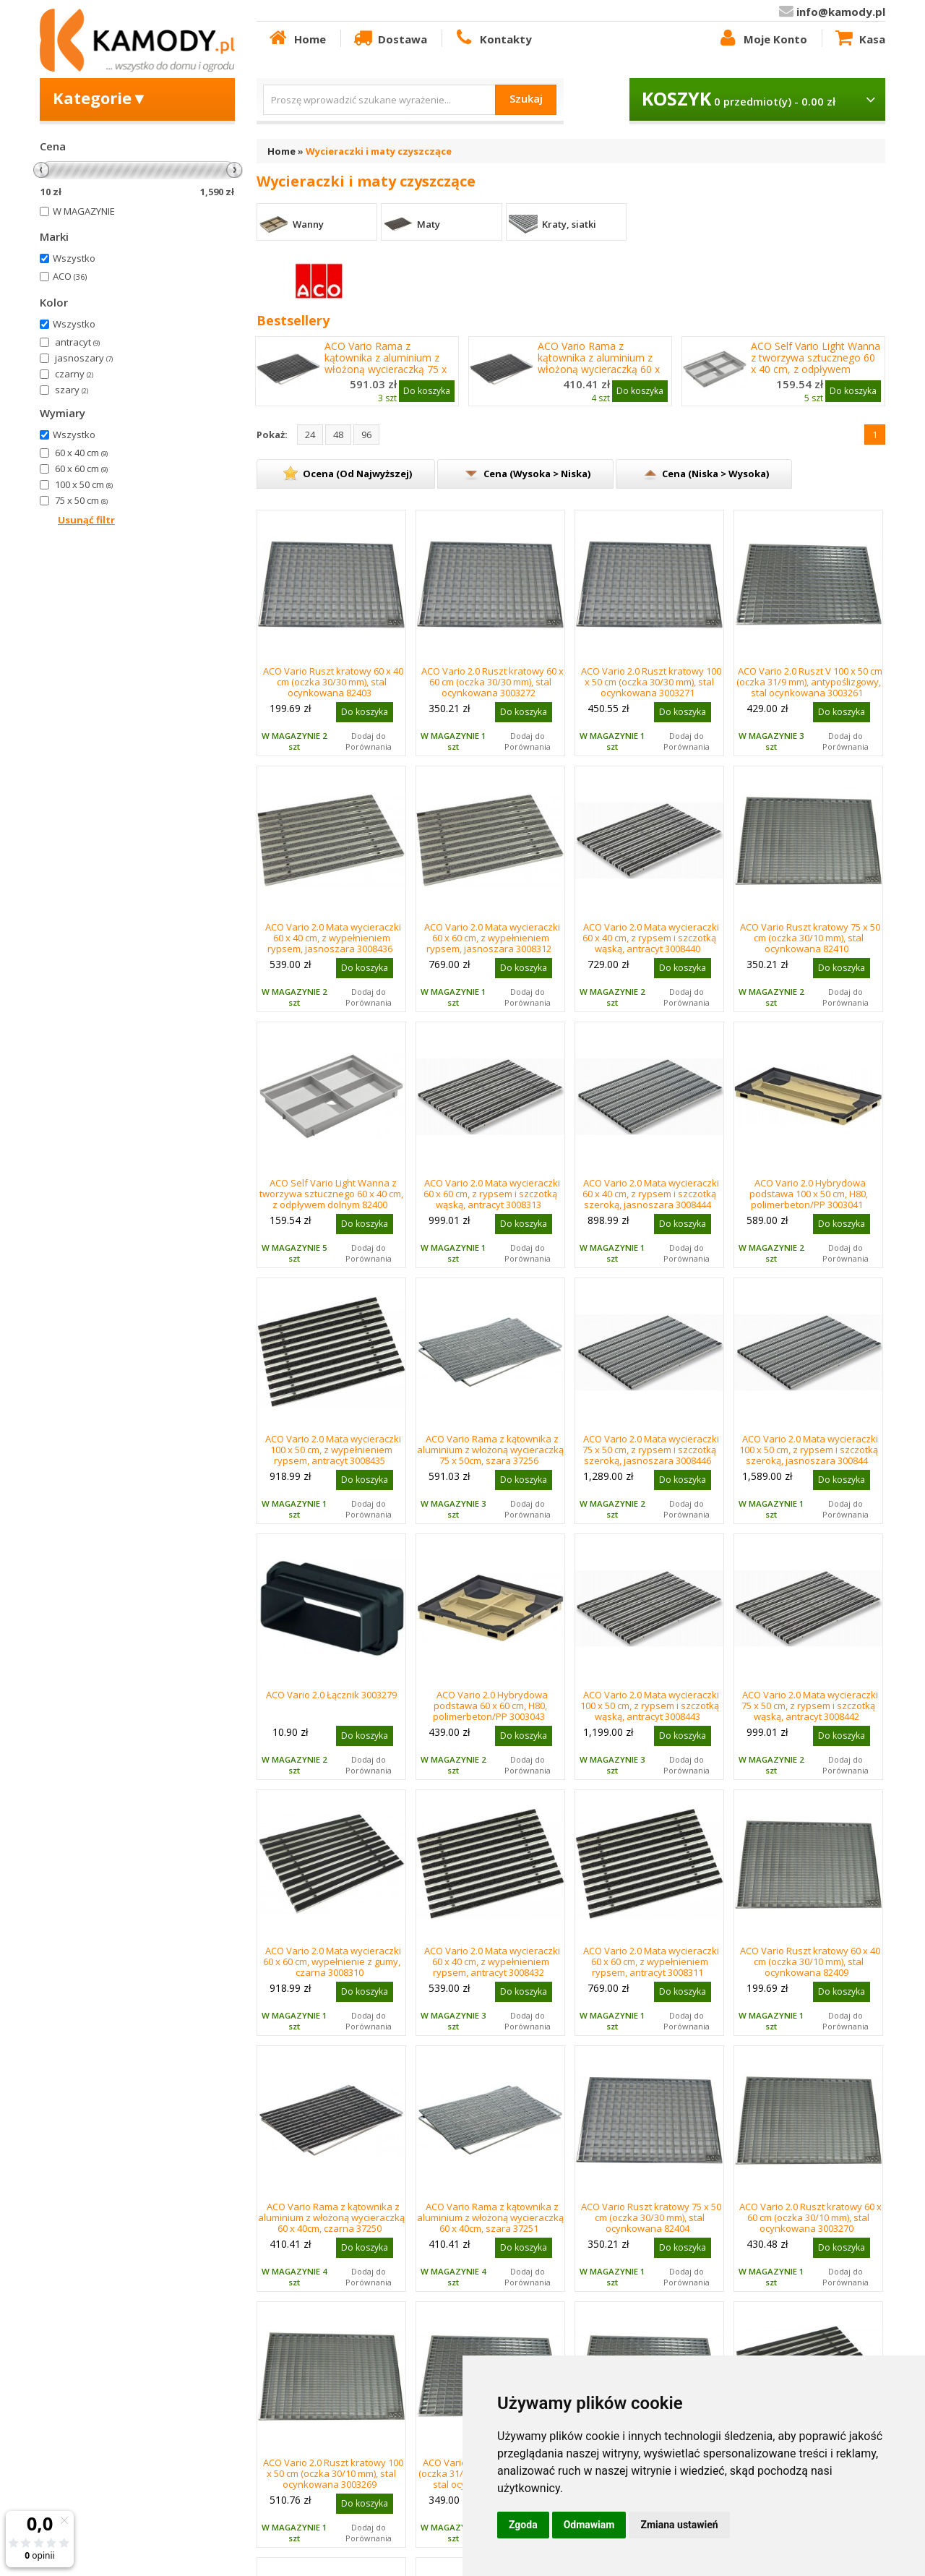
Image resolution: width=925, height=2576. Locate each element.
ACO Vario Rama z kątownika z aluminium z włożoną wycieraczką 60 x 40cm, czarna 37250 (599, 364)
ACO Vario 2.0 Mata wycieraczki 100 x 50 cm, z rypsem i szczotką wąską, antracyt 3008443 (650, 1705)
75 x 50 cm (81, 500)
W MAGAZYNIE (84, 211)
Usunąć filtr (86, 519)
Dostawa (389, 38)
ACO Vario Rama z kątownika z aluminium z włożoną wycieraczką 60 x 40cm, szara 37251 (490, 2217)
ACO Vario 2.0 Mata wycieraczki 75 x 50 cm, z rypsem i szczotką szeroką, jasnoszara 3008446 (650, 1449)
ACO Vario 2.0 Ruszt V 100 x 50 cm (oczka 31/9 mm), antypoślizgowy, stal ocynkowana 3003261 (809, 681)
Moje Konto (761, 38)
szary (71, 389)
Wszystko (74, 258)
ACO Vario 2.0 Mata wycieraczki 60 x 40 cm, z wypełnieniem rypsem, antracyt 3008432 (492, 1961)
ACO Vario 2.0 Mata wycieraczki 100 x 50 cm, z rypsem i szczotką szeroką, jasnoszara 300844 (809, 1449)
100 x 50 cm (84, 484)
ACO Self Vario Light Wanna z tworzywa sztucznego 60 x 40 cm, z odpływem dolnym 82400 (815, 364)
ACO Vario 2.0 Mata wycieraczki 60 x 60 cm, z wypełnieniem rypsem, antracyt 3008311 (651, 1961)
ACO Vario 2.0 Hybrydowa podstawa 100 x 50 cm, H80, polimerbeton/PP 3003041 (808, 1193)
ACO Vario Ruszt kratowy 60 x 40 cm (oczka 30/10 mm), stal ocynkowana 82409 (810, 1961)
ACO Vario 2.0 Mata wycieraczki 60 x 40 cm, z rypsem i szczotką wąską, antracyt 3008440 (650, 937)
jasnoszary (84, 357)
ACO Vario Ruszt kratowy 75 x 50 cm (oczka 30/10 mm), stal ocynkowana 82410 (810, 937)
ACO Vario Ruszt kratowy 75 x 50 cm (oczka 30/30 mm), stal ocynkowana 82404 (651, 2217)
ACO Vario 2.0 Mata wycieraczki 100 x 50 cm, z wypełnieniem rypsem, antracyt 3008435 (333, 1449)
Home (296, 38)
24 (310, 434)
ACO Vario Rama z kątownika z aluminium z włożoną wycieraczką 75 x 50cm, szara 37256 (490, 1449)
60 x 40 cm (81, 452)
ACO (70, 276)
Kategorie (100, 97)
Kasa (859, 38)
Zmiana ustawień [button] (679, 2524)
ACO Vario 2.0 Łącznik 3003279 (331, 1694)
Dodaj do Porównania (368, 741)
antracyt (77, 341)
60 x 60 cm (81, 468)
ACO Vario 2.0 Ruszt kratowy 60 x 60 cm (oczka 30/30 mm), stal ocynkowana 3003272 (492, 681)
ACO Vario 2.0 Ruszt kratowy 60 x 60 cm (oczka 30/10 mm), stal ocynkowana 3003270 (810, 2217)
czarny (74, 373)
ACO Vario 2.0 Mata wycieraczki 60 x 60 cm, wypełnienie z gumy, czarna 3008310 (332, 1961)
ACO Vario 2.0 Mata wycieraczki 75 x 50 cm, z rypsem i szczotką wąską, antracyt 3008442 (809, 1705)
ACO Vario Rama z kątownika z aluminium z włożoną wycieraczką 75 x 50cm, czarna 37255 (385, 364)
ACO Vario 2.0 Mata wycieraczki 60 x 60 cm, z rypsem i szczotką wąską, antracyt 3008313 (491, 1193)
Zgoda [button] (523, 2524)
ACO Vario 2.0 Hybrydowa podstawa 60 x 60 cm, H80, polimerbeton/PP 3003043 (490, 1705)
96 (366, 434)
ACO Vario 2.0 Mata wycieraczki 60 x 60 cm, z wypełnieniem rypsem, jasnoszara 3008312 (492, 937)
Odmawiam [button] (589, 2524)
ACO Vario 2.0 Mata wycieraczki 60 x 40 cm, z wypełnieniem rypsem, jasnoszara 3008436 (333, 937)
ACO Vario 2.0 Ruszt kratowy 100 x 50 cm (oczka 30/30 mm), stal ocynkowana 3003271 (651, 681)
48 (338, 434)
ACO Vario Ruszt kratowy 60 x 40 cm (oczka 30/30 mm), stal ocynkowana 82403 (333, 681)
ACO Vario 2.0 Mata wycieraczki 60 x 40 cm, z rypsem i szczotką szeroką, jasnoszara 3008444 (650, 1193)
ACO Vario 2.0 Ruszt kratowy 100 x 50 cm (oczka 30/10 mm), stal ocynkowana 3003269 (333, 2473)
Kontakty (492, 38)
